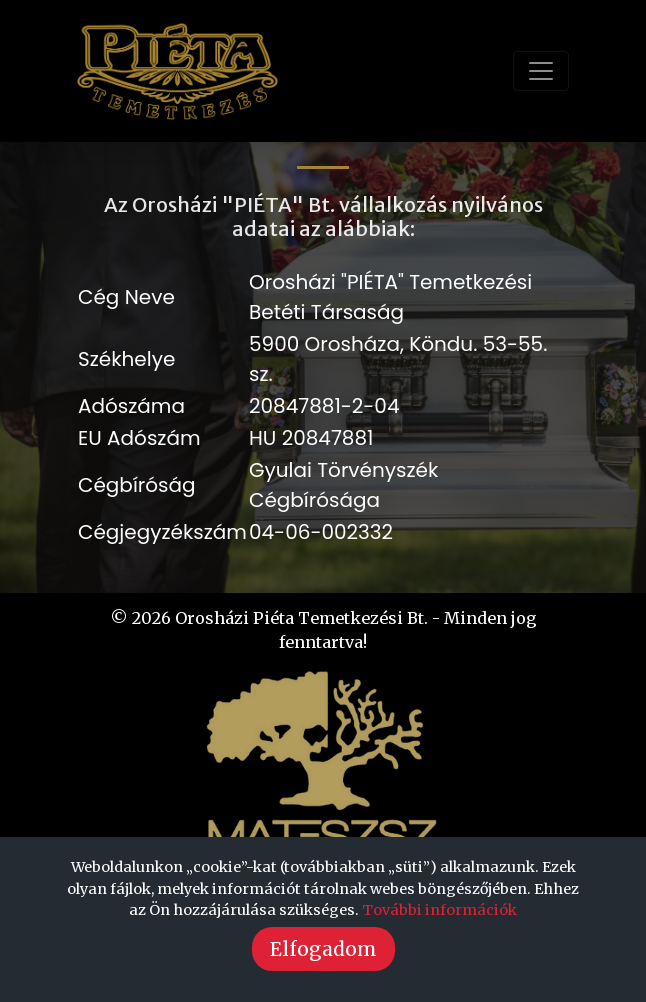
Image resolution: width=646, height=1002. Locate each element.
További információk (439, 910)
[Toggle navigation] (541, 71)
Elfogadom (323, 949)
